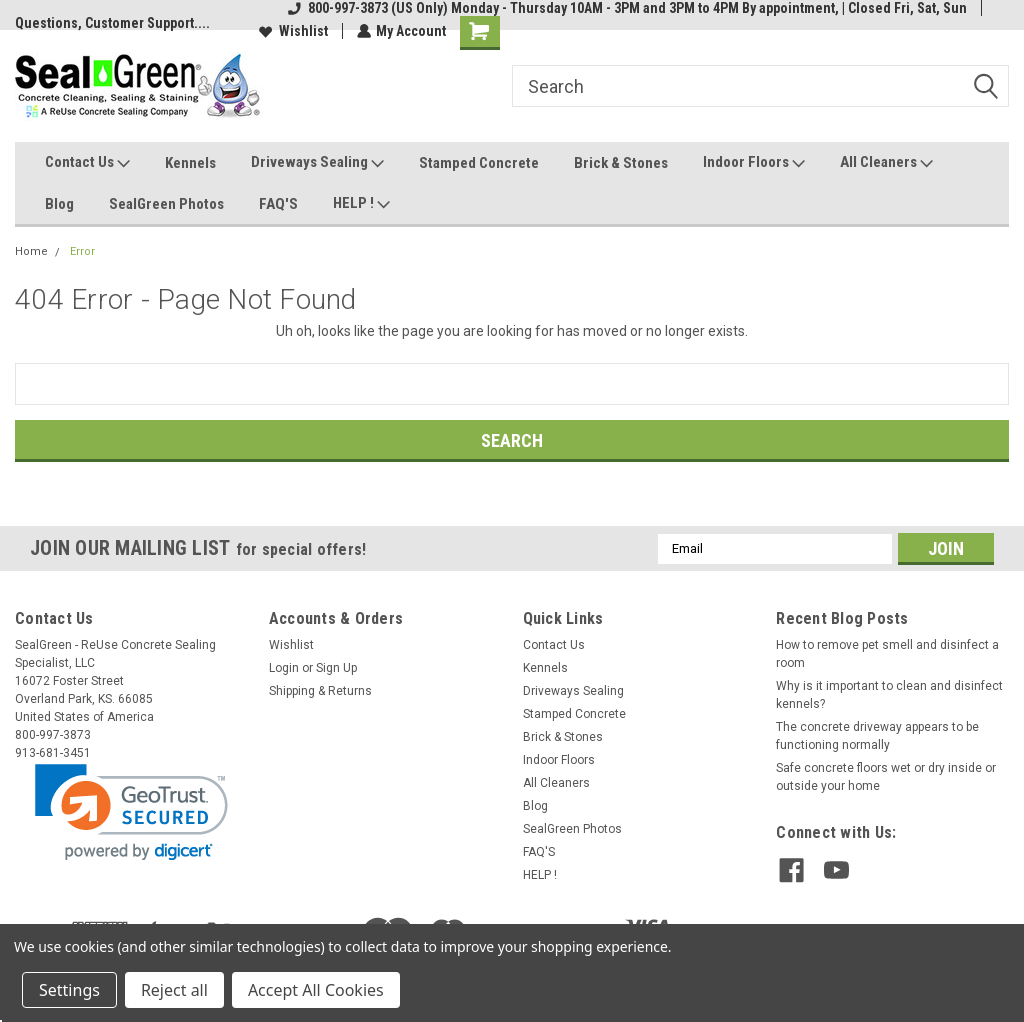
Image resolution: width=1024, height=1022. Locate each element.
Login (284, 668)
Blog (59, 204)
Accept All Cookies (316, 990)
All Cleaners (886, 163)
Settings (69, 990)
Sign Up (336, 668)
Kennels (190, 163)
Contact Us (87, 163)
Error (82, 251)
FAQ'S (278, 204)
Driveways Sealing (317, 163)
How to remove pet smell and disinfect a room (887, 654)
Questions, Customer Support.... (112, 23)
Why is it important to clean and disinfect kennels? (889, 695)
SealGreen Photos (166, 204)
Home (31, 251)
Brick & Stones (621, 163)
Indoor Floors (754, 163)
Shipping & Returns (320, 691)
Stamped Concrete (479, 163)
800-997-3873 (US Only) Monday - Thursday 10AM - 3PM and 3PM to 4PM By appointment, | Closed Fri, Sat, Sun (627, 8)
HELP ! (361, 204)
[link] (131, 812)
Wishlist (293, 31)
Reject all (174, 990)
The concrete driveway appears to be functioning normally (877, 736)
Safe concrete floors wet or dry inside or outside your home (886, 777)
